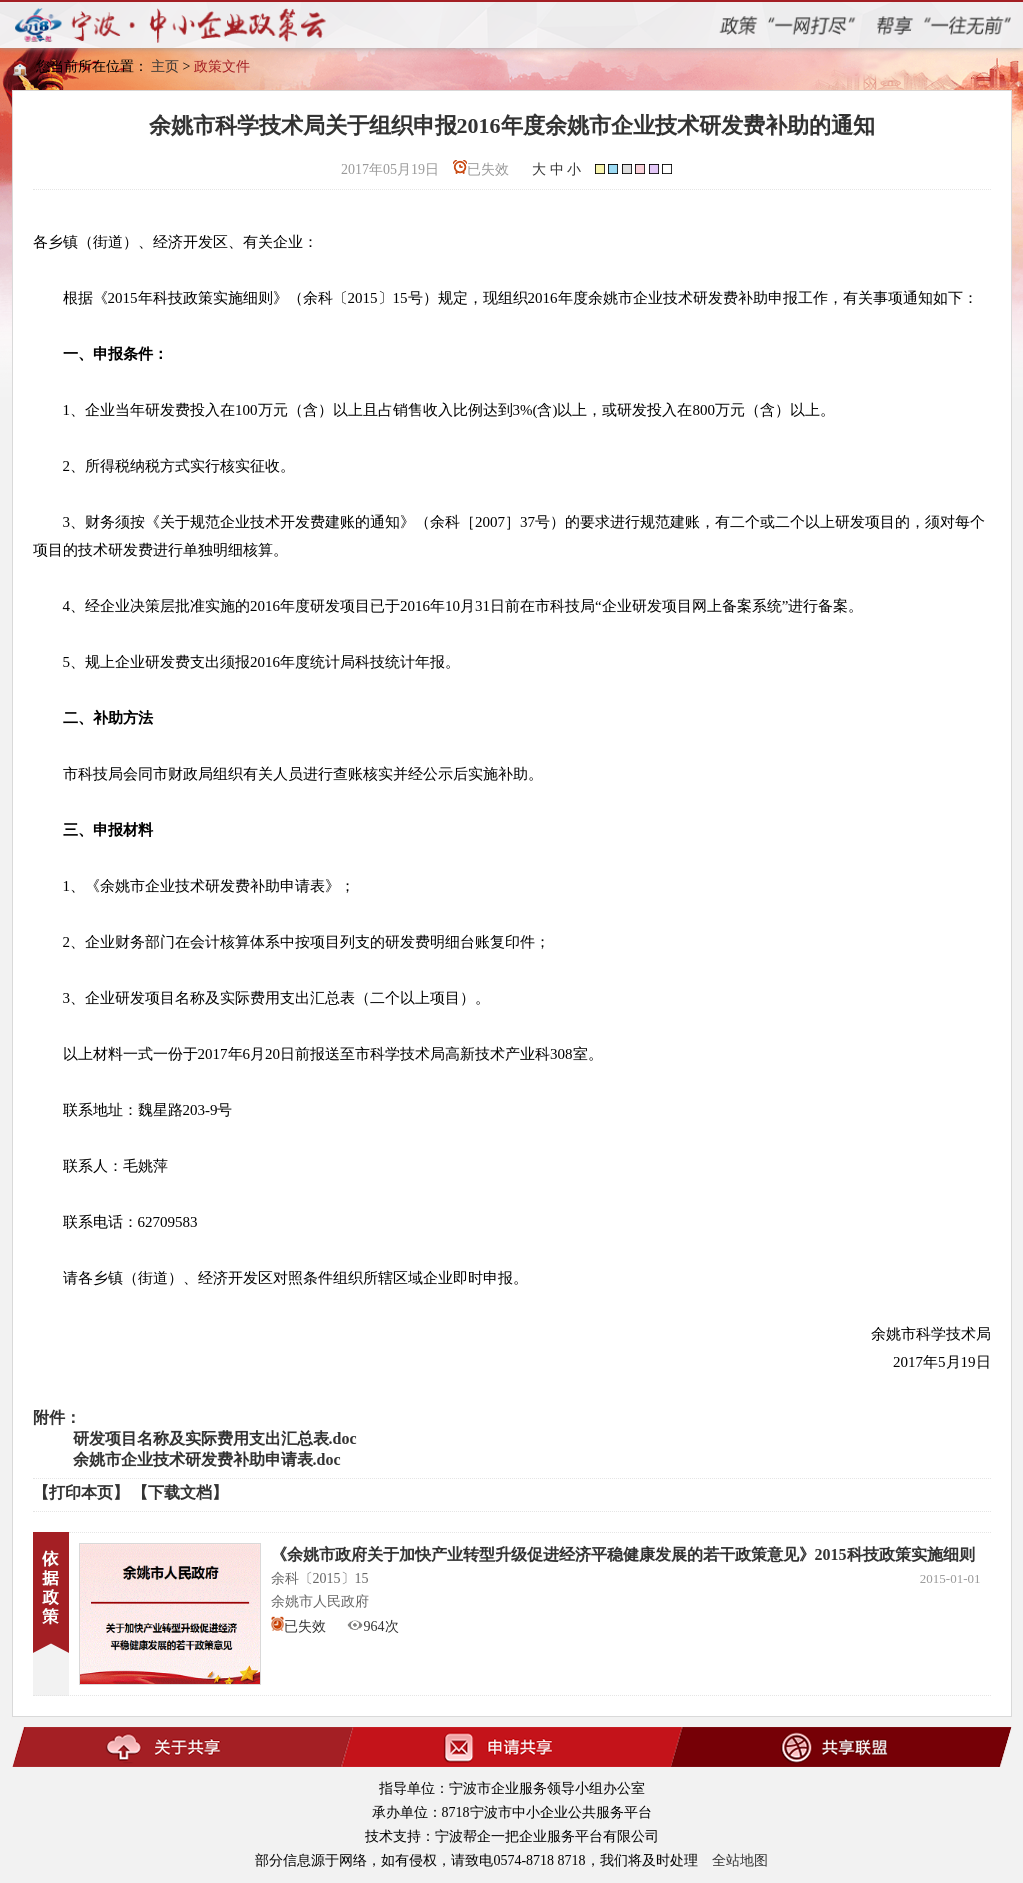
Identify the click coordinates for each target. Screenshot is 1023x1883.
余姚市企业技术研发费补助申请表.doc (207, 1459)
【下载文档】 (180, 1492)
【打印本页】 (81, 1492)
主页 (165, 66)
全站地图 (740, 1860)
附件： (57, 1417)
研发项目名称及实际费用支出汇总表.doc (215, 1438)
